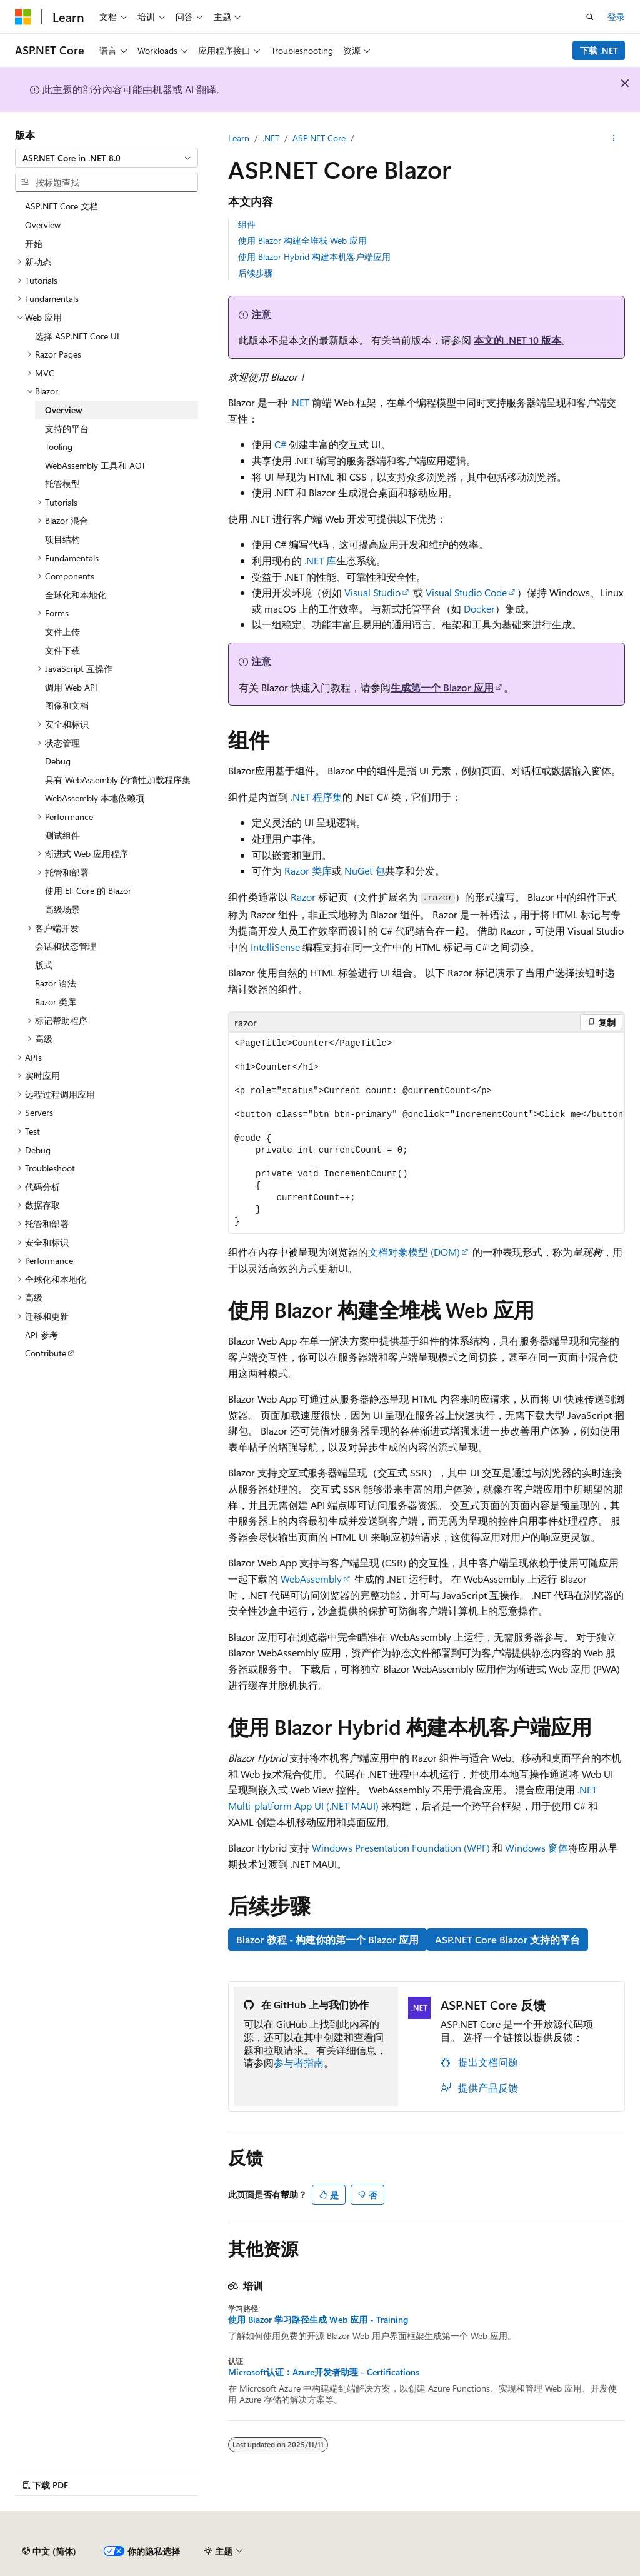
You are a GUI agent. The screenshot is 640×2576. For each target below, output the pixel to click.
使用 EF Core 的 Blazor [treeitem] (88, 890)
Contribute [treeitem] (45, 1353)
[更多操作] (614, 138)
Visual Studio (372, 592)
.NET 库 (320, 560)
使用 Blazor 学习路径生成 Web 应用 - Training (318, 2319)
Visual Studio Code (466, 592)
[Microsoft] (23, 17)
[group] (426, 1132)
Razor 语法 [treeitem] (55, 983)
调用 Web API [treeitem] (71, 687)
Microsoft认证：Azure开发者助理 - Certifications (323, 2372)
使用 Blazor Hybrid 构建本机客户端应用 (314, 257)
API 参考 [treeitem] (41, 1335)
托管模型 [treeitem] (62, 483)
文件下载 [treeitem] (62, 650)
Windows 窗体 (536, 1847)
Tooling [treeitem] (58, 447)
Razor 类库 (308, 870)
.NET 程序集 (316, 796)
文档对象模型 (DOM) (414, 1251)
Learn (238, 138)
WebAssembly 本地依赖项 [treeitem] (94, 798)
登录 (616, 17)
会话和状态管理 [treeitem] (65, 946)
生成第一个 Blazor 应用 (442, 687)
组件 (247, 224)
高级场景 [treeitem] (62, 909)
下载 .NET (599, 50)
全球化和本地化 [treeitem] (75, 595)
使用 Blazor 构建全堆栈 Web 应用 (302, 240)
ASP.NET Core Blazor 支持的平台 (507, 1939)
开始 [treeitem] (33, 243)
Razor (303, 896)
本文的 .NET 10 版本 (517, 339)
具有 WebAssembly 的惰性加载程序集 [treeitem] (118, 780)
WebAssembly (311, 1578)
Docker (479, 608)
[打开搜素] (590, 17)
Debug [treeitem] (58, 761)
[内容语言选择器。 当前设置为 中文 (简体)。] (49, 2552)
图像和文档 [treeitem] (67, 705)
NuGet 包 (364, 870)
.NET (270, 138)
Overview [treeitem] (43, 225)
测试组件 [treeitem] (62, 835)
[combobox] (106, 158)
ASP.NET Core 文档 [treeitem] (61, 206)
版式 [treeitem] (43, 965)
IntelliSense (275, 946)
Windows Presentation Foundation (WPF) (401, 1847)
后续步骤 (255, 273)
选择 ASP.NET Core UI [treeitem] (77, 336)
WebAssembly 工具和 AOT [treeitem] (95, 465)
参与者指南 (299, 2062)
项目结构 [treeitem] (62, 539)
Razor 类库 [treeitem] (55, 1002)
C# (280, 444)
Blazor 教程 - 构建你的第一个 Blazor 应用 (327, 1939)
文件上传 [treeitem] (62, 632)
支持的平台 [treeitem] (67, 428)
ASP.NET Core (319, 138)
